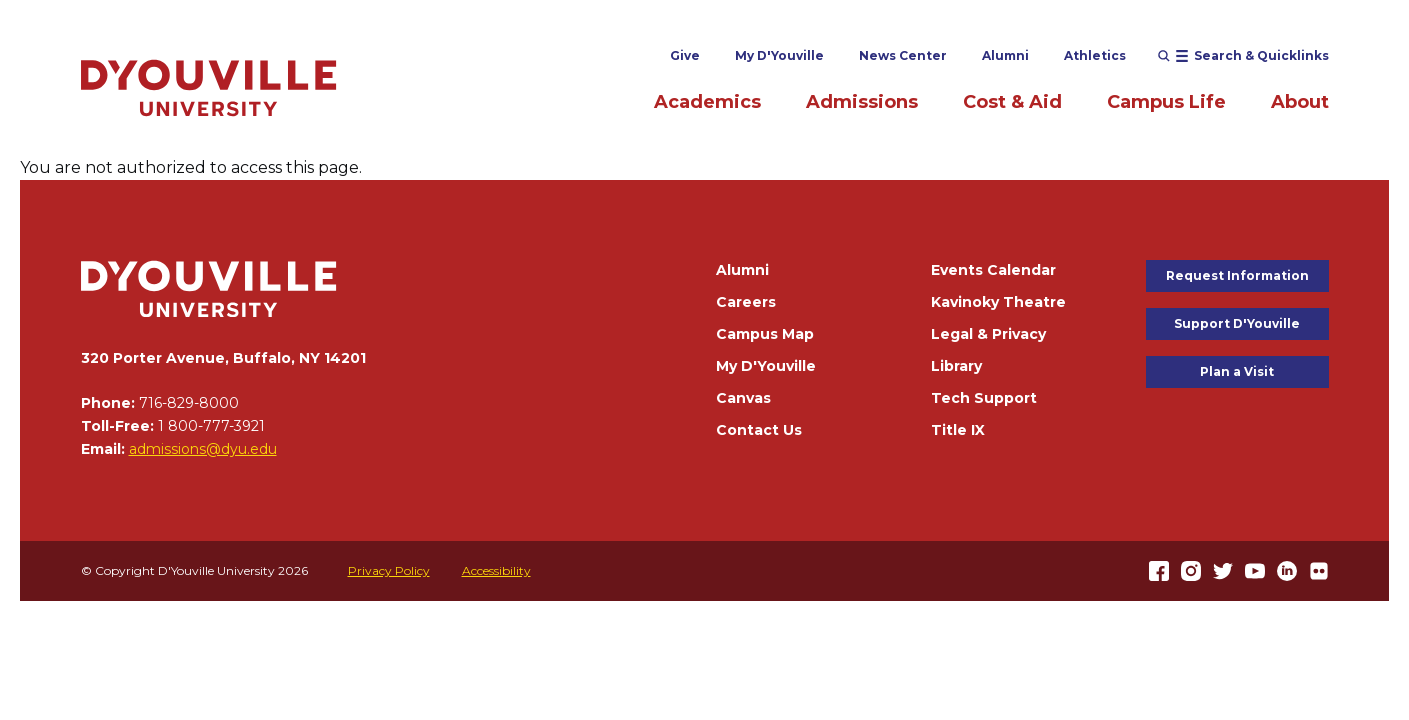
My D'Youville (779, 55)
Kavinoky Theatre (998, 302)
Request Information (1237, 275)
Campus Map (765, 334)
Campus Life (1166, 102)
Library (956, 366)
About (1300, 102)
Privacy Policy (389, 570)
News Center (903, 55)
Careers (746, 302)
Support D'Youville (1237, 323)
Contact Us (759, 430)
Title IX (958, 430)
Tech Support (984, 398)
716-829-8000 (189, 403)
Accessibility (496, 570)
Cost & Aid (1012, 102)
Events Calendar (993, 270)
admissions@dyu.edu (203, 449)
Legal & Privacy (988, 334)
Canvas (743, 398)
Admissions (862, 102)
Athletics (1095, 55)
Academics (707, 102)
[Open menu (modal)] (1243, 56)
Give (685, 55)
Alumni (1005, 55)
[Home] (209, 87)
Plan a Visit (1237, 371)
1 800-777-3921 (211, 426)
